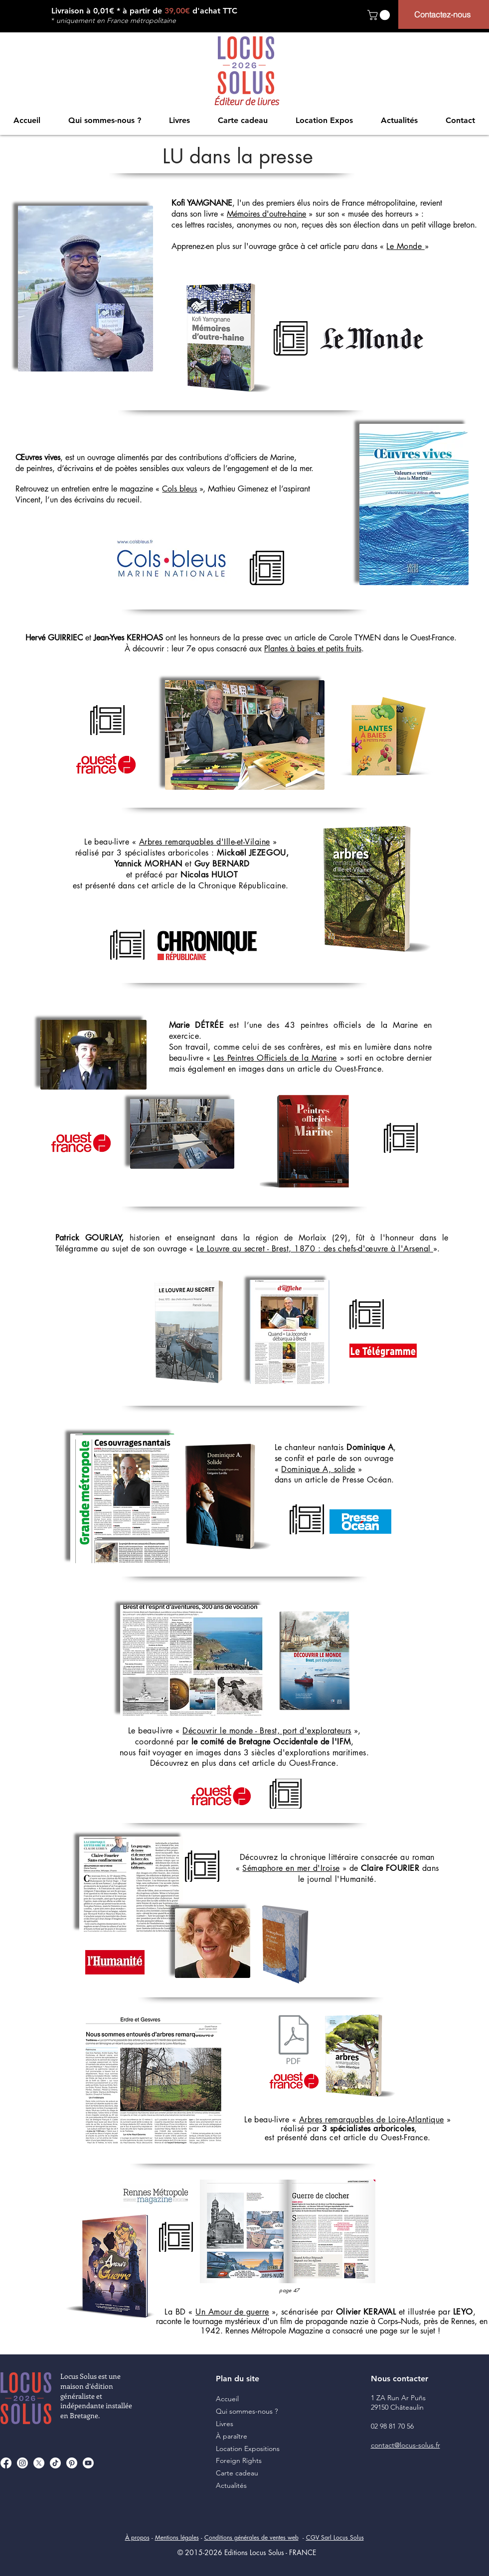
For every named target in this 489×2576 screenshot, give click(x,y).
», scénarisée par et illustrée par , (375, 2312)
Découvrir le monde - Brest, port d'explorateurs (266, 1730)
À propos (137, 2537)
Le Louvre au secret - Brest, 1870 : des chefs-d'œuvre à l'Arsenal (314, 1248)
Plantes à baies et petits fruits (312, 648)
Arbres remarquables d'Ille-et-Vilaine (204, 842)
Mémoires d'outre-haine (266, 214)
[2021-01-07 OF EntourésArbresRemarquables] (294, 2041)
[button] (379, 15)
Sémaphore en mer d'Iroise (290, 1868)
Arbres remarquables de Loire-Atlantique (371, 2119)
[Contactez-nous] (443, 14)
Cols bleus (179, 489)
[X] (38, 2462)
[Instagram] (22, 2462)
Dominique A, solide (318, 1469)
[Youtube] (88, 2462)
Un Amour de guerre (232, 2312)
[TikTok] (55, 2462)
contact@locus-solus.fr (405, 2445)
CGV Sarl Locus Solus (335, 2537)
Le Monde (405, 246)
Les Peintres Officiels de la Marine (274, 1058)
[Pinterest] (71, 2462)
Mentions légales (177, 2537)
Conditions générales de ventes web (251, 2537)
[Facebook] (5, 2462)
